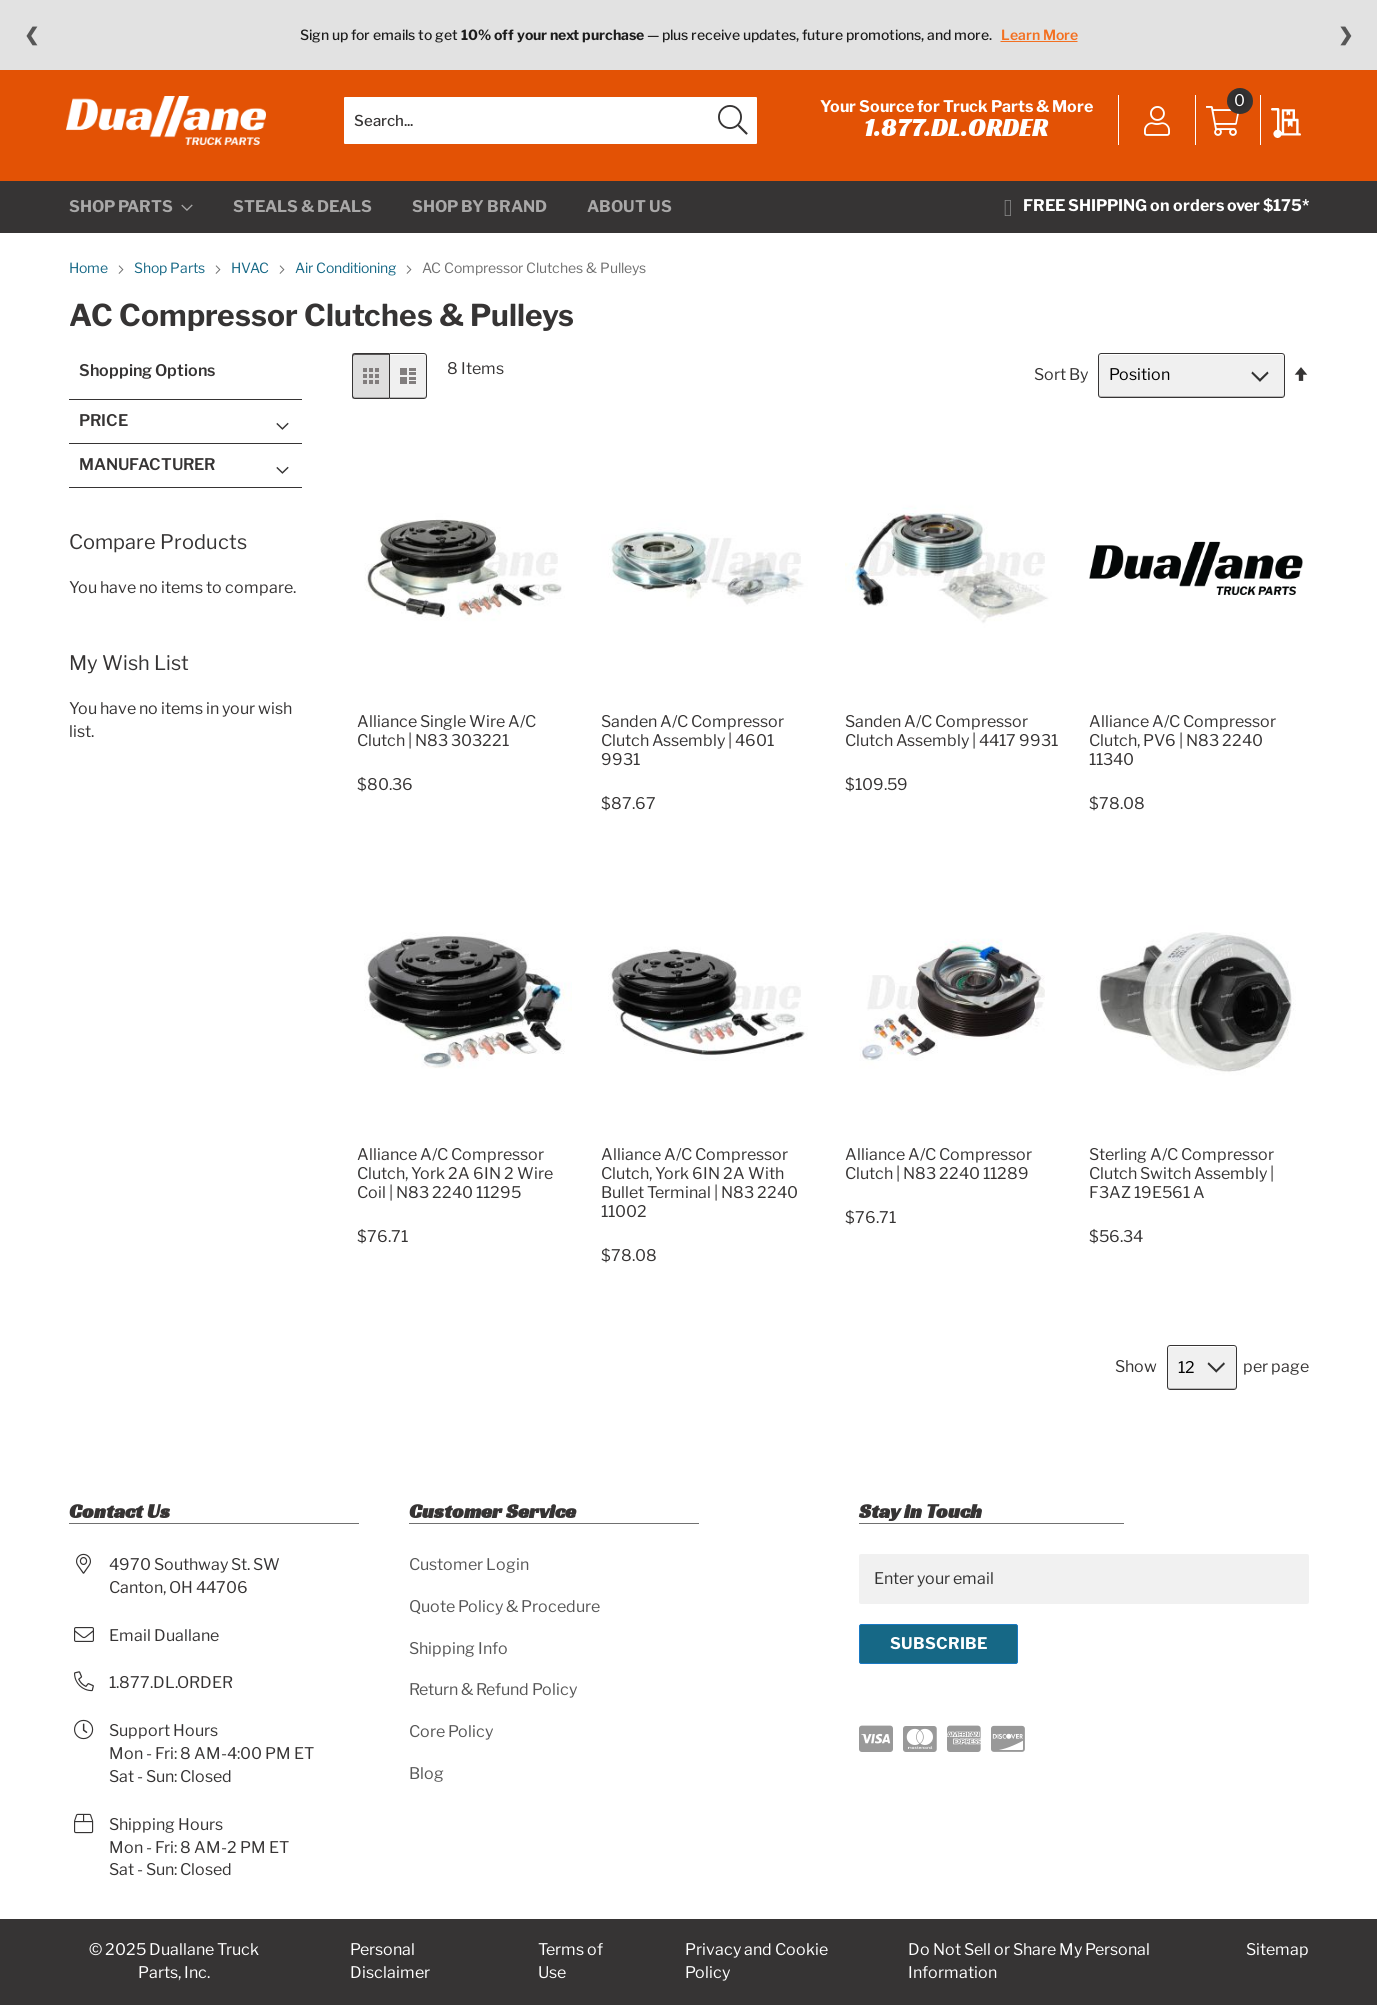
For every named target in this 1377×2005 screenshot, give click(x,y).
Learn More (1039, 34)
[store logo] (169, 125)
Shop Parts (171, 276)
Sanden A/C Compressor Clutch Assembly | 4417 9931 (951, 739)
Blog (426, 1773)
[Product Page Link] (464, 705)
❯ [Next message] (1345, 35)
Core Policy (451, 1731)
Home (90, 276)
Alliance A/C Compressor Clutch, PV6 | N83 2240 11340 (1182, 748)
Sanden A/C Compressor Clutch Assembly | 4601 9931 (692, 748)
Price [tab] (103, 429)
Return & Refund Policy (493, 1689)
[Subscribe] (938, 1644)
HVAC (251, 276)
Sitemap (1277, 1949)
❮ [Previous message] (31, 35)
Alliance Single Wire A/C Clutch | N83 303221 (446, 739)
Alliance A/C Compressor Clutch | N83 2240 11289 (938, 1173)
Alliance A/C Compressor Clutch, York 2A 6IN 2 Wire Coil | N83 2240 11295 (455, 1182)
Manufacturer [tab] (147, 472)
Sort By (1061, 383)
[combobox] (550, 125)
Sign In (1155, 127)
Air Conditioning (347, 276)
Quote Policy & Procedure (504, 1606)
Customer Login (469, 1564)
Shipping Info (458, 1648)
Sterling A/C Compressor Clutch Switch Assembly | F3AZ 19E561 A (1181, 1182)
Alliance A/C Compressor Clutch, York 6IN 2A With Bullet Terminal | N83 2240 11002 (699, 1192)
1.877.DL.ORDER (954, 132)
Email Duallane (164, 1635)
